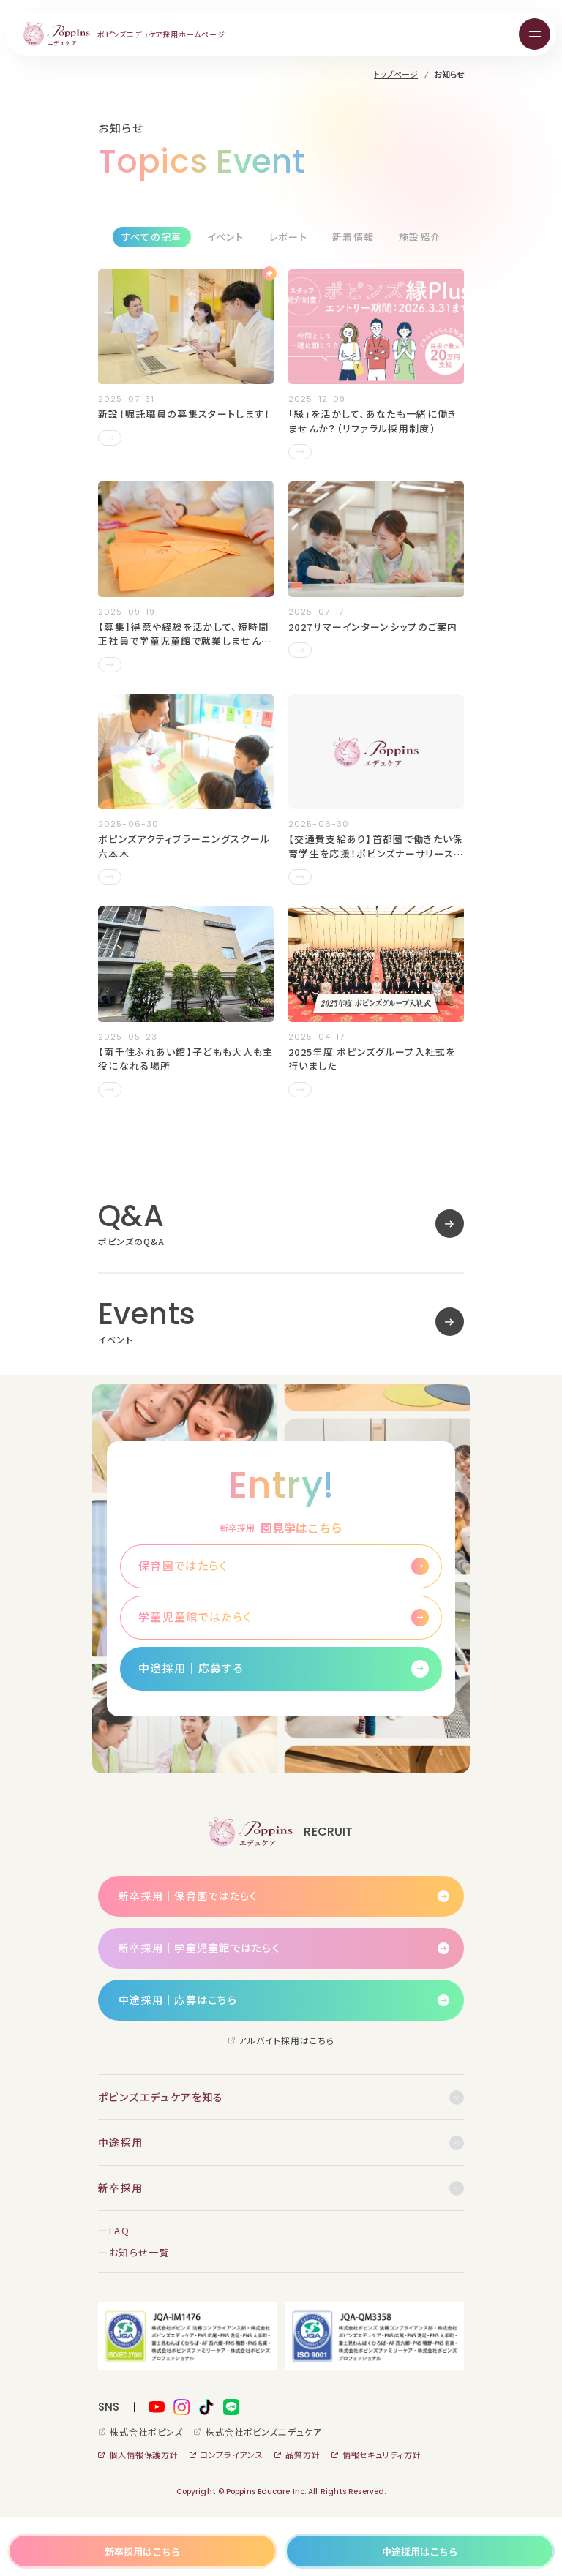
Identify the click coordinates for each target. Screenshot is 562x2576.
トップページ (396, 74)
